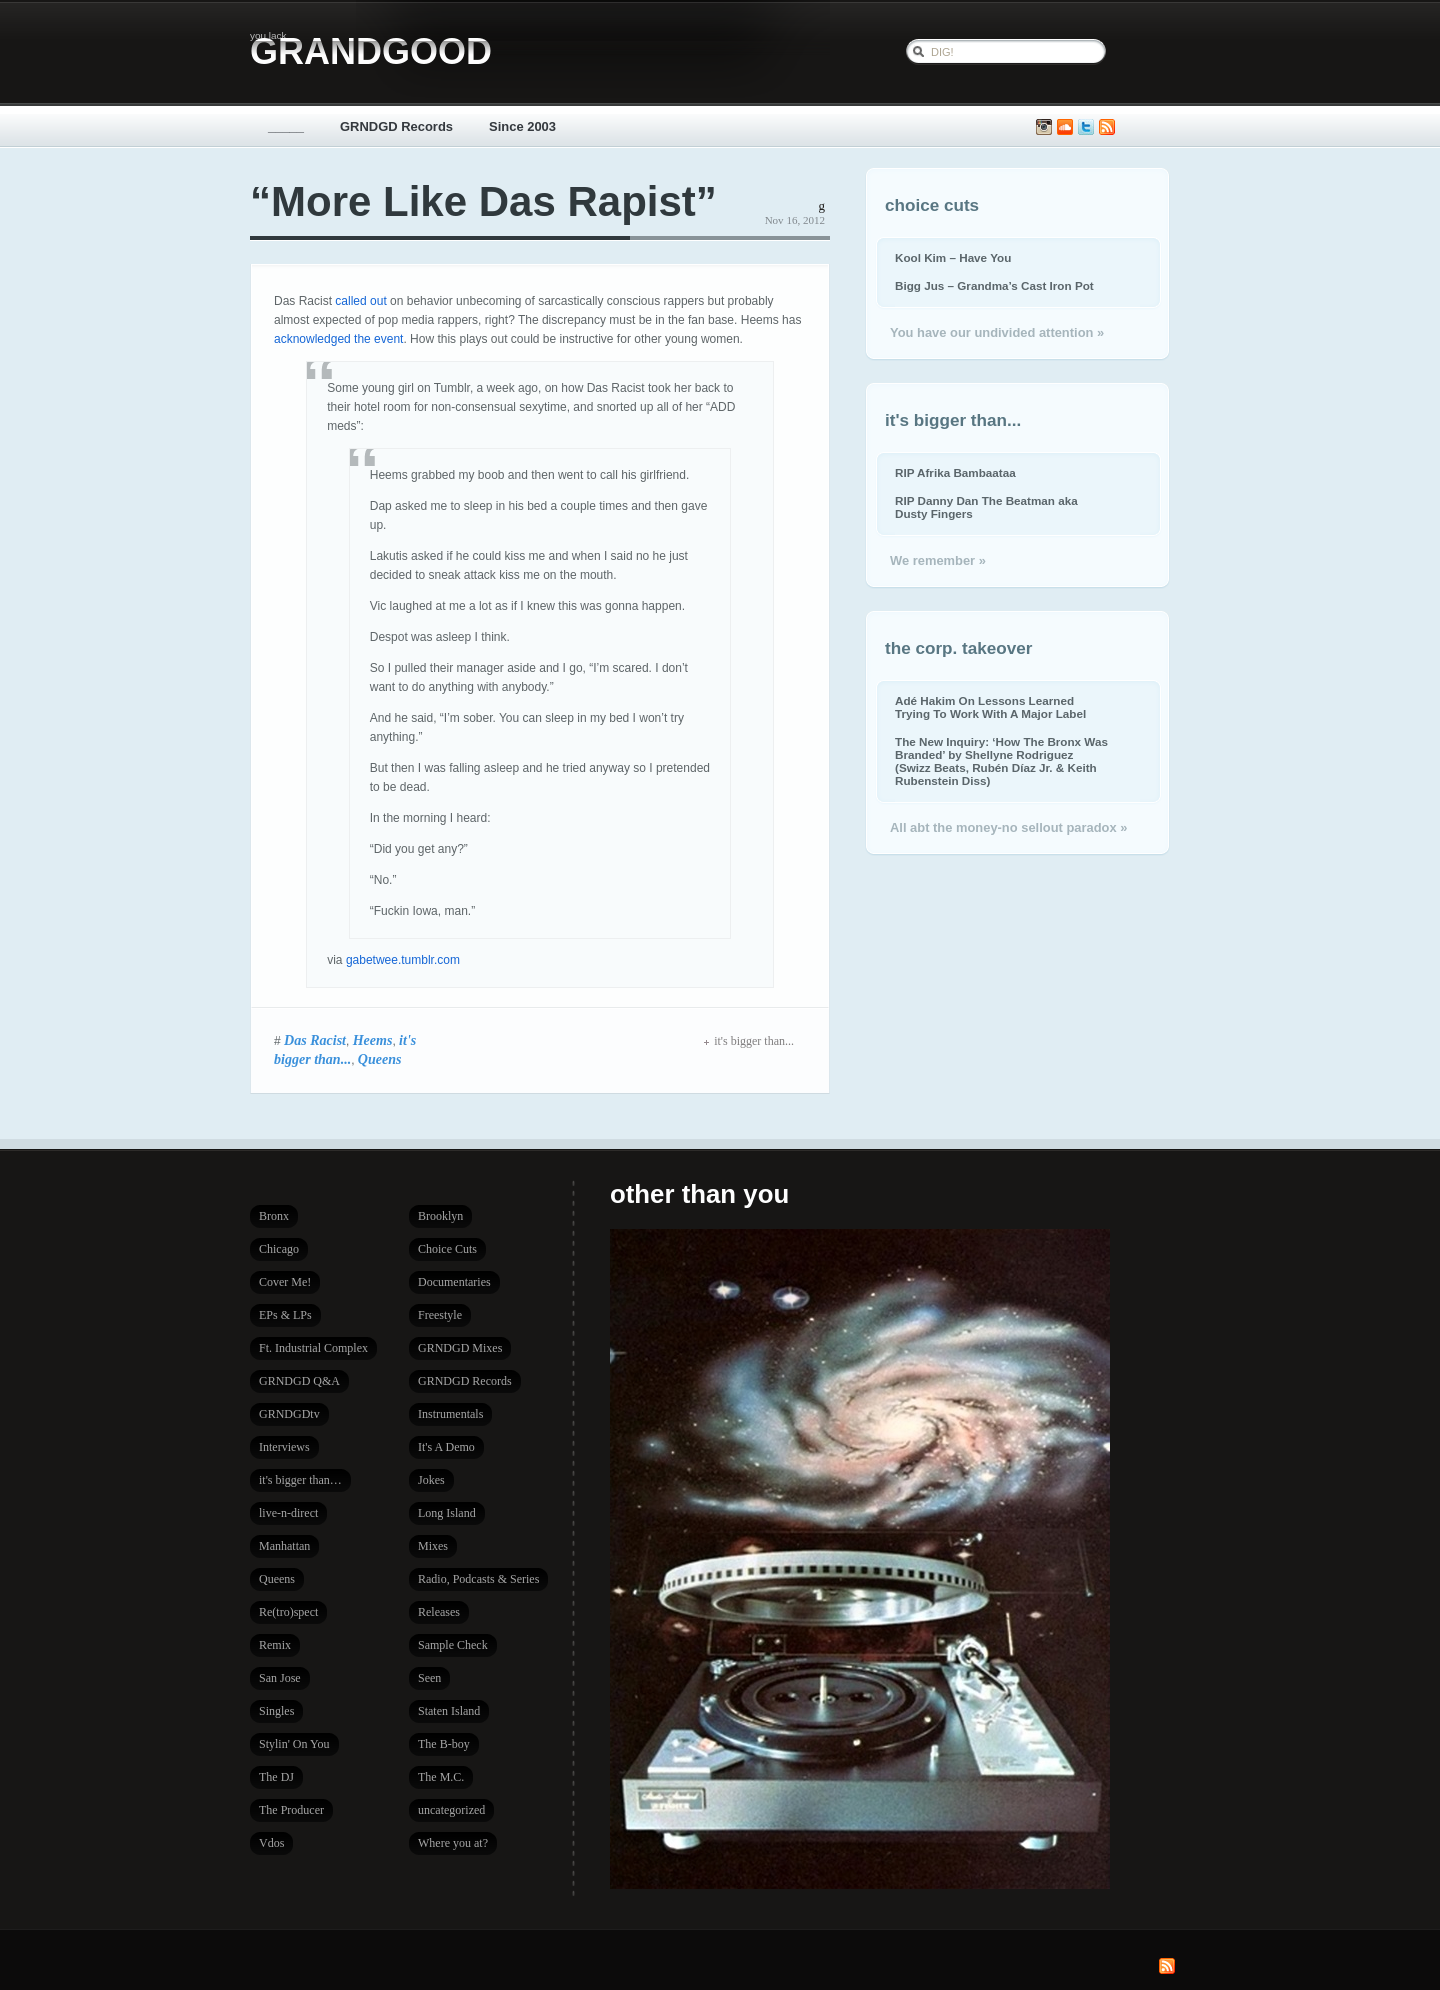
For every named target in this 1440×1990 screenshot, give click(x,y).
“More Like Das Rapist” (483, 201)
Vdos (271, 1843)
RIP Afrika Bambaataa (955, 472)
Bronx (274, 1216)
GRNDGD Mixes (460, 1348)
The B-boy (444, 1744)
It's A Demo (446, 1447)
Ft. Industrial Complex (313, 1348)
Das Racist (315, 1040)
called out (360, 301)
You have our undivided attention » (997, 332)
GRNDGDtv (289, 1414)
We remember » (938, 560)
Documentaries (454, 1282)
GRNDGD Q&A (299, 1381)
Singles (276, 1711)
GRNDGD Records (396, 126)
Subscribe (1107, 127)
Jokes (431, 1480)
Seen (429, 1678)
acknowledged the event (338, 339)
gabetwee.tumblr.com (403, 960)
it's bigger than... (749, 1041)
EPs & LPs (285, 1315)
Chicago (279, 1249)
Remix (275, 1645)
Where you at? (453, 1843)
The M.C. (441, 1777)
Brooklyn (440, 1216)
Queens (380, 1059)
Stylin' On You (294, 1744)
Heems (373, 1040)
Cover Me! (285, 1282)
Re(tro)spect (288, 1612)
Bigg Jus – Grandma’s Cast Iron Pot (994, 285)
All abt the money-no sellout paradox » (1008, 827)
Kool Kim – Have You (953, 257)
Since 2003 (522, 126)
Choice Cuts (447, 1249)
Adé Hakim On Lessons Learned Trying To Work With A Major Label (990, 707)
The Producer (291, 1810)
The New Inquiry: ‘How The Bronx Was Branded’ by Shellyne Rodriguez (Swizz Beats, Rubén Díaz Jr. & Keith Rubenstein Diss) (1001, 761)
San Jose (280, 1678)
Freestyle (440, 1315)
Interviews (284, 1447)
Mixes (433, 1546)
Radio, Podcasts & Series (478, 1579)
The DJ (276, 1777)
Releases (439, 1612)
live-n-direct (288, 1513)
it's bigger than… (300, 1480)
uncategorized (451, 1810)
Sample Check (453, 1645)
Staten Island (449, 1711)
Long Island (447, 1513)
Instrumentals (450, 1414)
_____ (286, 126)
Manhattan (284, 1546)
